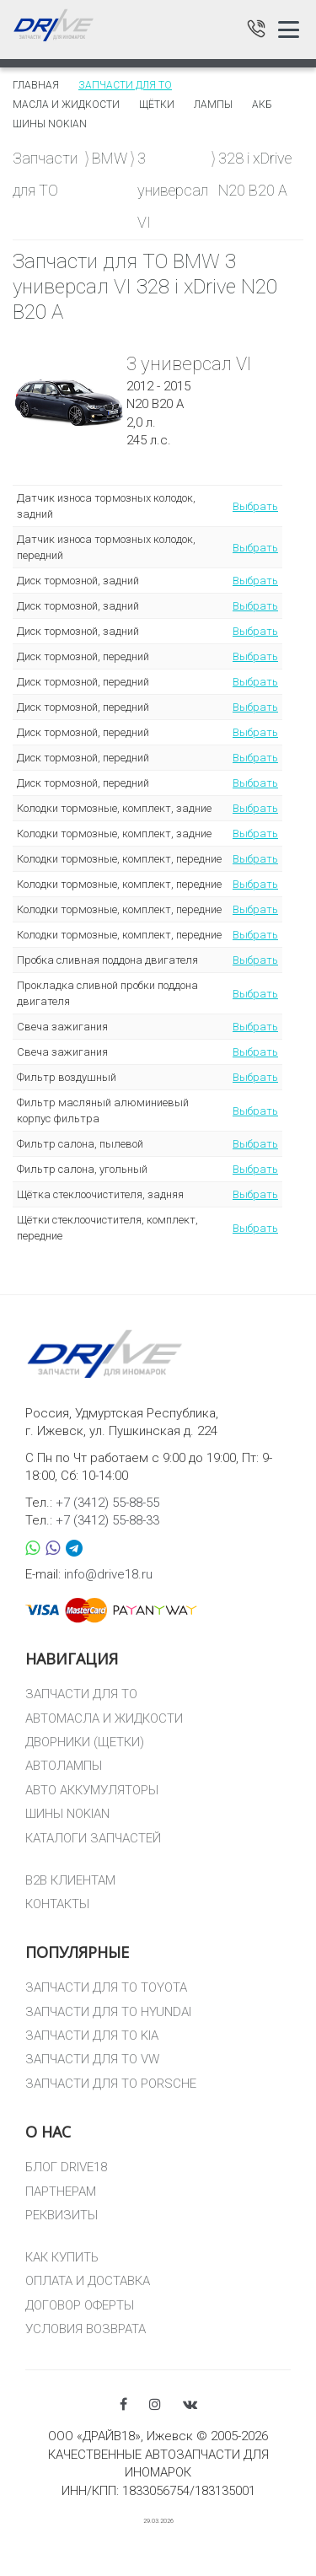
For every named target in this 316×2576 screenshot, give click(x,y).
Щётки (156, 104)
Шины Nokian (50, 124)
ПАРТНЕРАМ (60, 2191)
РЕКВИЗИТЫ (61, 2215)
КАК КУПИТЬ (62, 2257)
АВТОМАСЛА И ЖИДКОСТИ (104, 1718)
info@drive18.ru (108, 1574)
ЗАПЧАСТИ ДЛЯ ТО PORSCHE (110, 2083)
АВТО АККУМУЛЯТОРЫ (91, 1790)
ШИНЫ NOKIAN (67, 1813)
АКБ (262, 104)
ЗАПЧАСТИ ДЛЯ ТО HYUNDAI (108, 2011)
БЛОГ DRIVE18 (66, 2167)
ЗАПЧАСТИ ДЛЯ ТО (81, 1694)
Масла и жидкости (66, 104)
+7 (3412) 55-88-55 (107, 1502)
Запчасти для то (125, 85)
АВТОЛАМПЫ (63, 1765)
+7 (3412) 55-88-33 (107, 1520)
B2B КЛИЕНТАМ (70, 1880)
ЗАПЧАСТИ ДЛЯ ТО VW (92, 2059)
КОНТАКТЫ (57, 1904)
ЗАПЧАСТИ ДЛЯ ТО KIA (91, 2035)
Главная (36, 85)
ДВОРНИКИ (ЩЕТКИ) (84, 1742)
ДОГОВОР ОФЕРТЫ (79, 2305)
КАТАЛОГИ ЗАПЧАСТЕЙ (93, 1838)
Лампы (213, 104)
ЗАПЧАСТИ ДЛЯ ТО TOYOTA (106, 1987)
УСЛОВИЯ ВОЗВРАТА (85, 2329)
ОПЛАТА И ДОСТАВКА (87, 2280)
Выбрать (255, 506)
